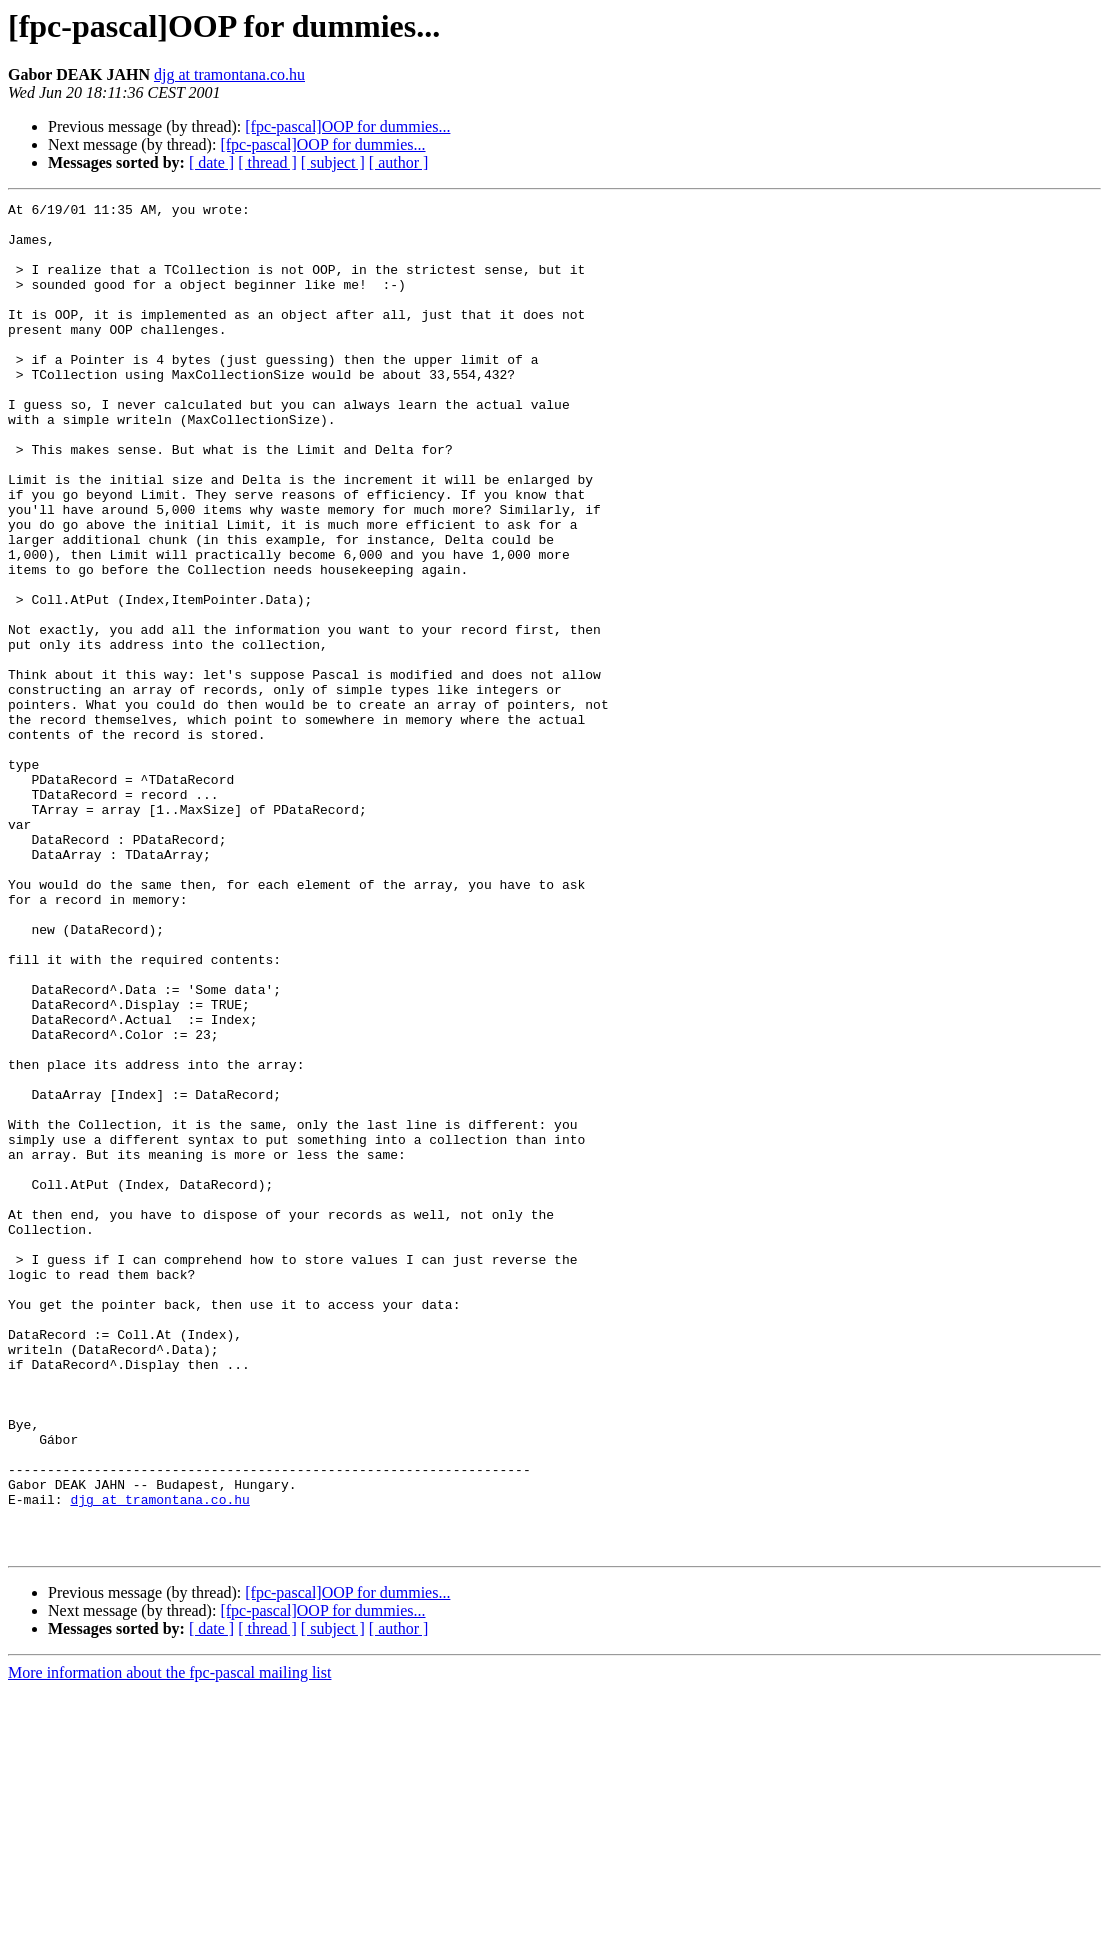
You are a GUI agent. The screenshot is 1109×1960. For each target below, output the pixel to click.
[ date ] (211, 162)
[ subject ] (333, 162)
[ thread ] (267, 162)
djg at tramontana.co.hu (229, 74)
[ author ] (399, 162)
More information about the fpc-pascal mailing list (169, 1942)
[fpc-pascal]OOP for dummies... (347, 126)
